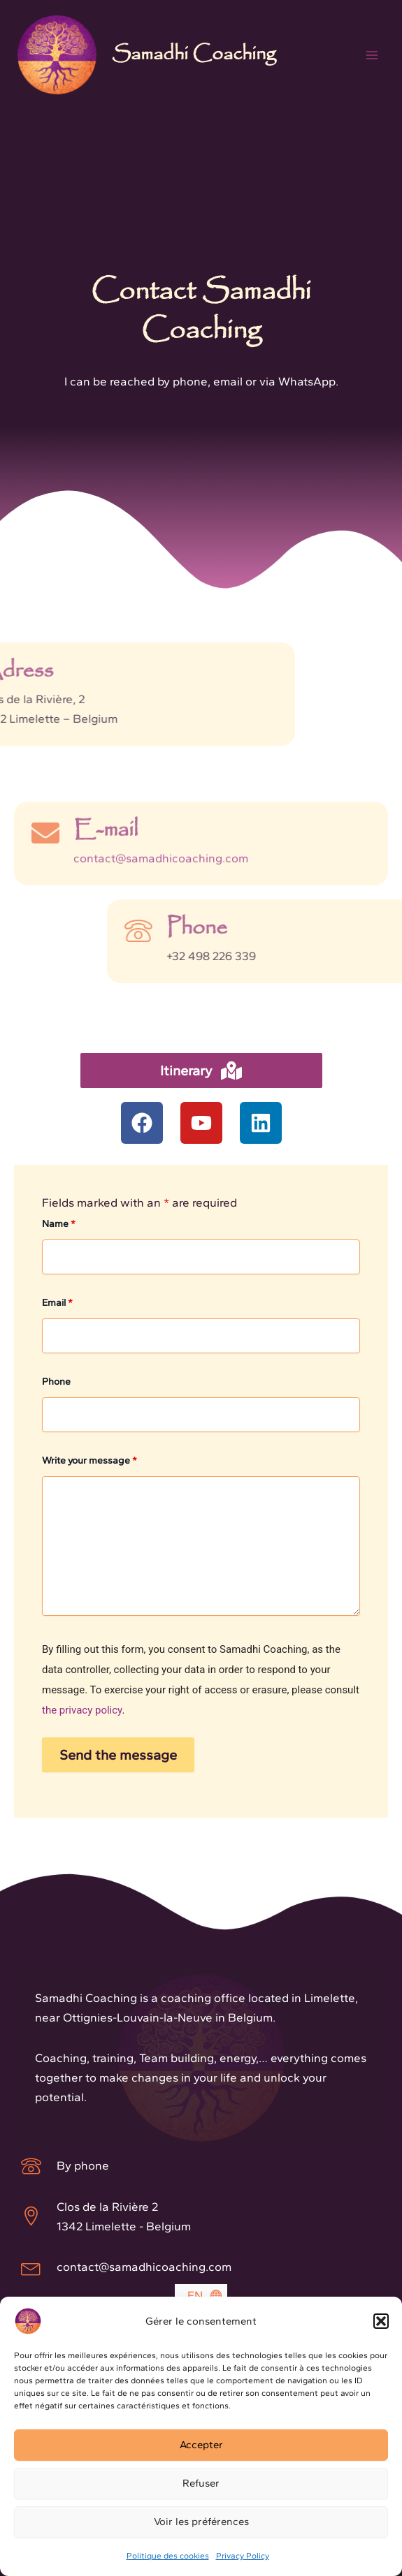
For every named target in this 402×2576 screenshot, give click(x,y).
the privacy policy (82, 1710)
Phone (56, 1382)
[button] (381, 2321)
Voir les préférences (201, 2521)
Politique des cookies (168, 2556)
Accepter (201, 2444)
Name (59, 1224)
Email (57, 1303)
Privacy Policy (242, 2556)
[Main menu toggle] (373, 55)
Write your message (89, 1460)
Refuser (201, 2483)
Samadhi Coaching (193, 54)
